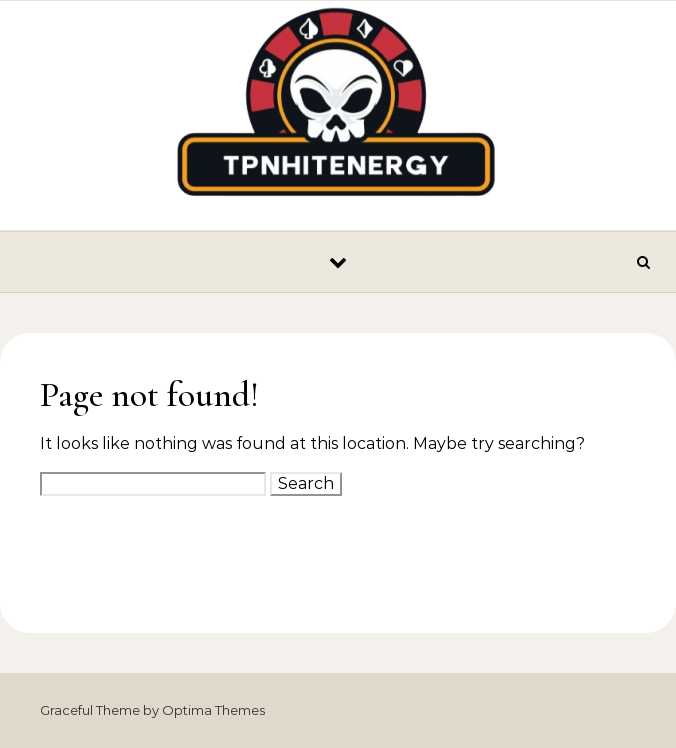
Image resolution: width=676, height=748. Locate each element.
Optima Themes (213, 710)
